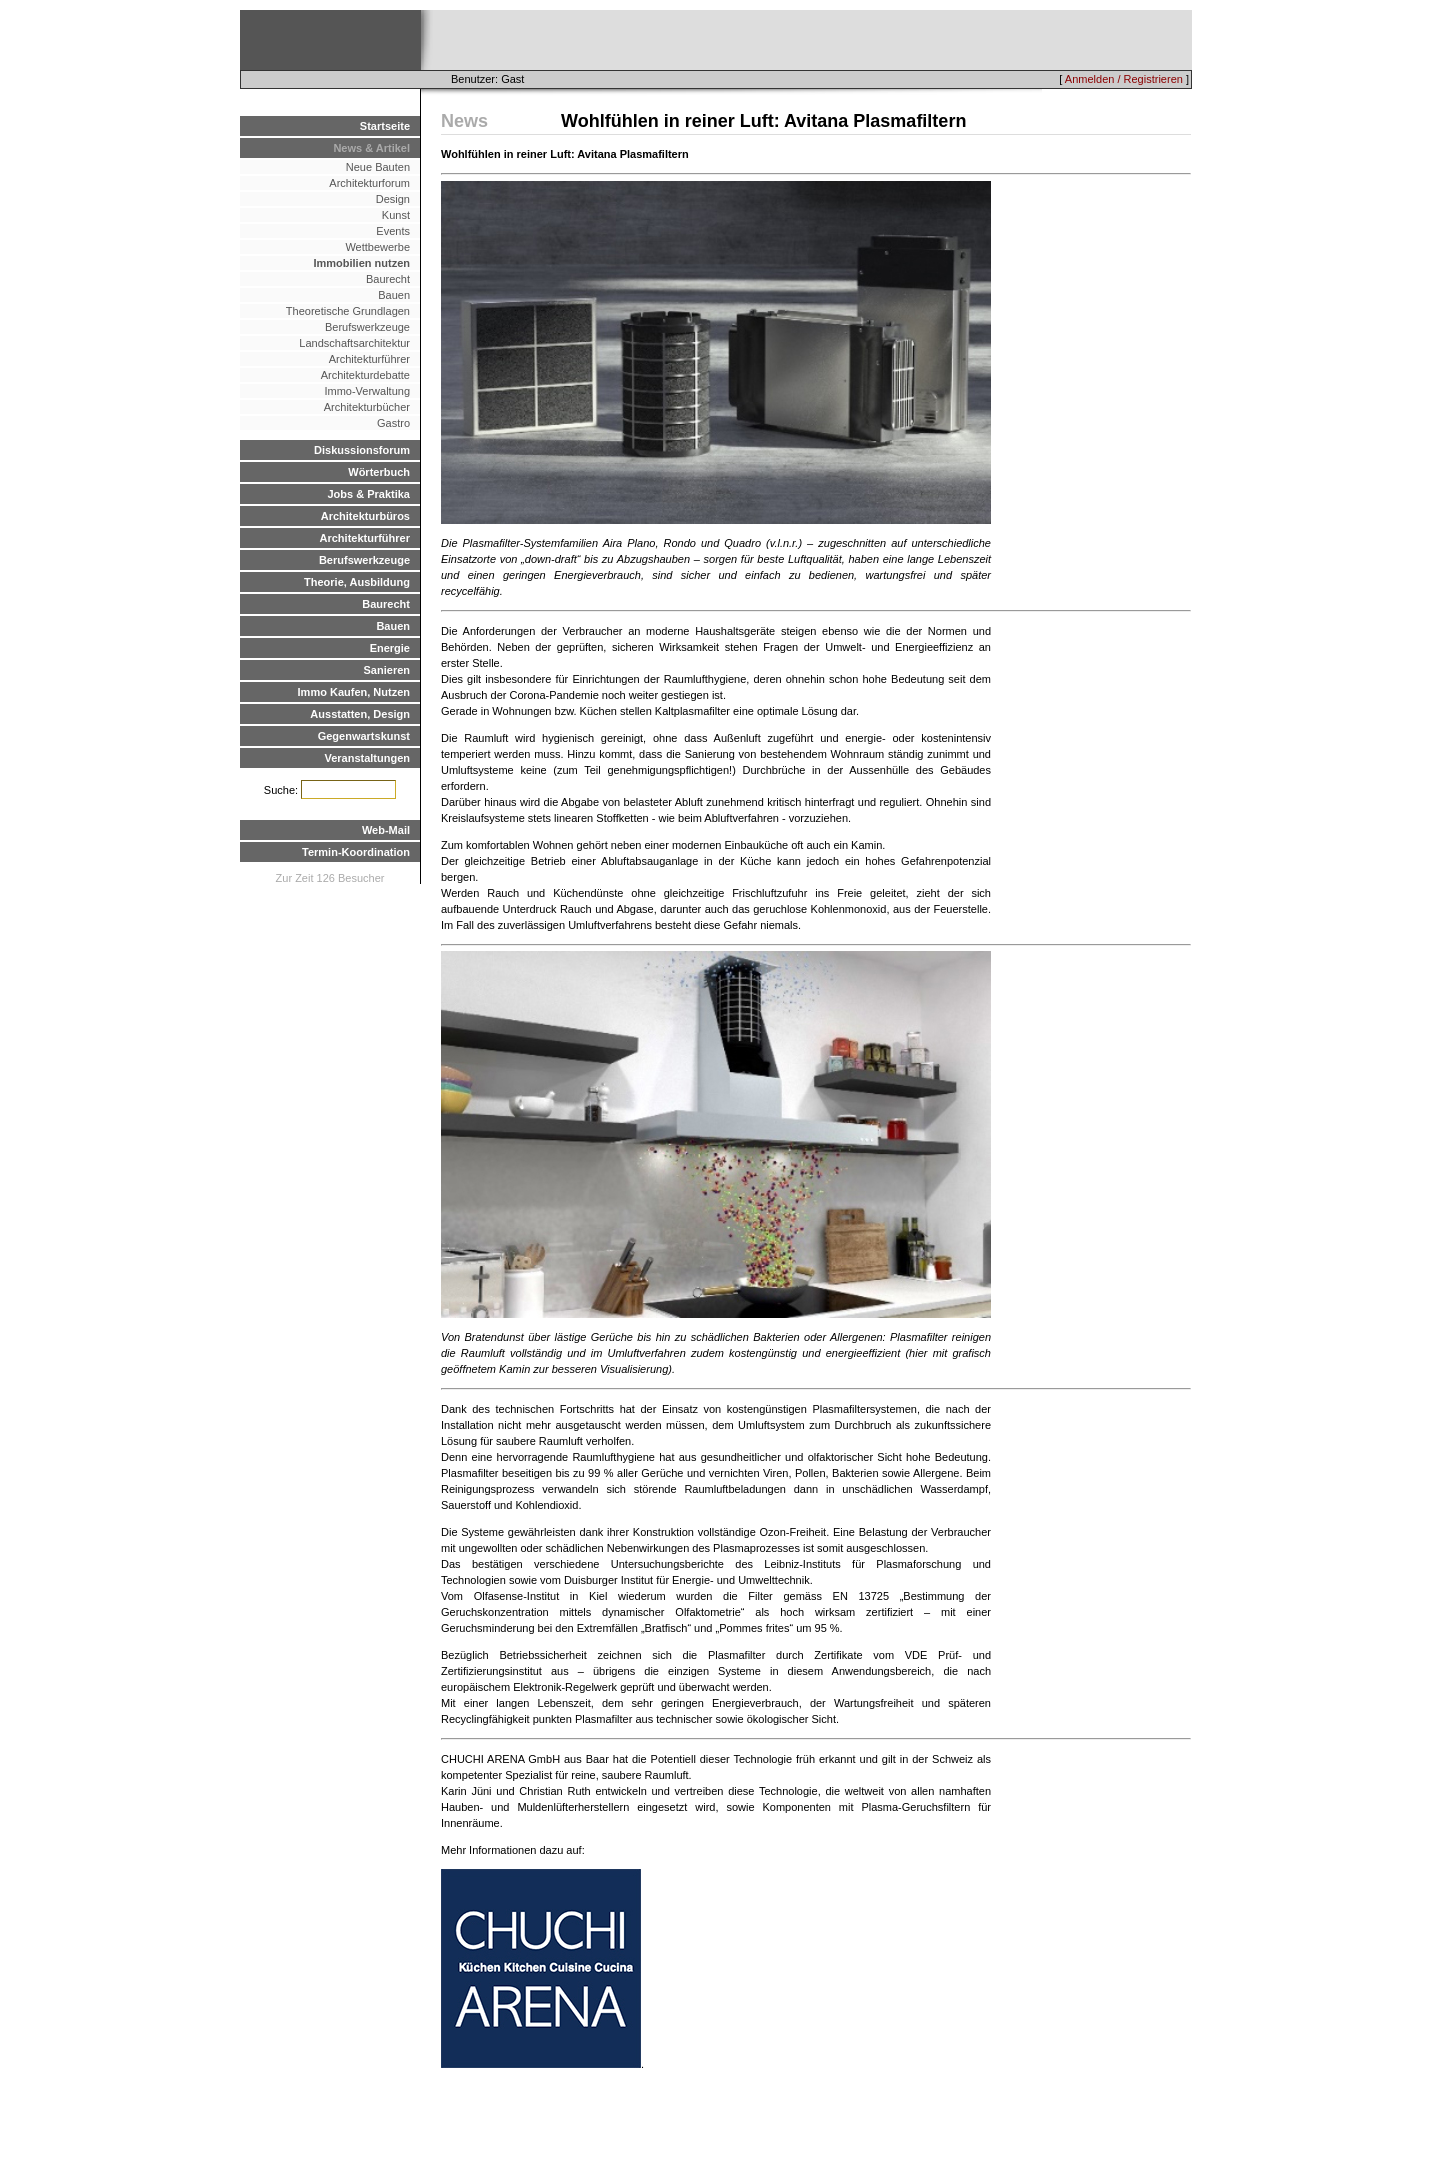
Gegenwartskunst (364, 736)
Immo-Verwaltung (367, 391)
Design (393, 199)
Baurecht (388, 279)
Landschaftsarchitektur (354, 343)
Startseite (385, 126)
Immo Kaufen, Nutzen (354, 692)
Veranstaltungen (367, 758)
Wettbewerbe (377, 247)
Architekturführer (369, 359)
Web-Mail (386, 830)
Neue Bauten (378, 167)
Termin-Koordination (356, 852)
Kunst (396, 215)
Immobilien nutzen (361, 263)
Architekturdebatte (365, 375)
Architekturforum (369, 183)
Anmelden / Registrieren (1124, 79)
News (464, 121)
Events (393, 231)
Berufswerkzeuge (367, 327)
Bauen (394, 295)
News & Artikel (371, 148)
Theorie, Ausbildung (357, 582)
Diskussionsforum (362, 450)
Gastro (393, 423)
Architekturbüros (365, 516)
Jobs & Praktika (368, 494)
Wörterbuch (379, 472)
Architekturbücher (367, 407)
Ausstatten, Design (360, 714)
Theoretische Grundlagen (348, 311)
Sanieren (387, 670)
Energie (390, 648)
